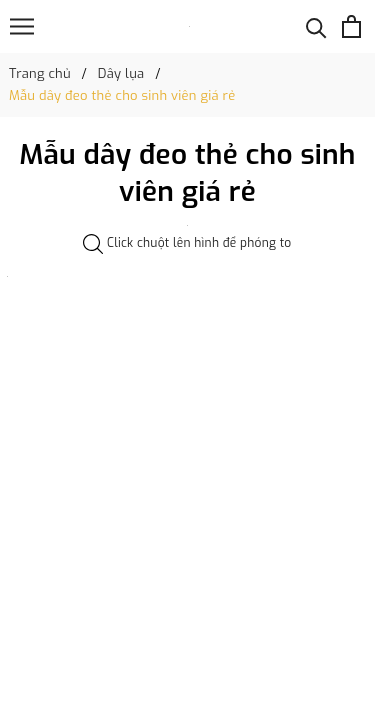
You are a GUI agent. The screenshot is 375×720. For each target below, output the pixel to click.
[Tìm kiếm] (316, 26)
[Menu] (22, 26)
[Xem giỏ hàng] (351, 26)
